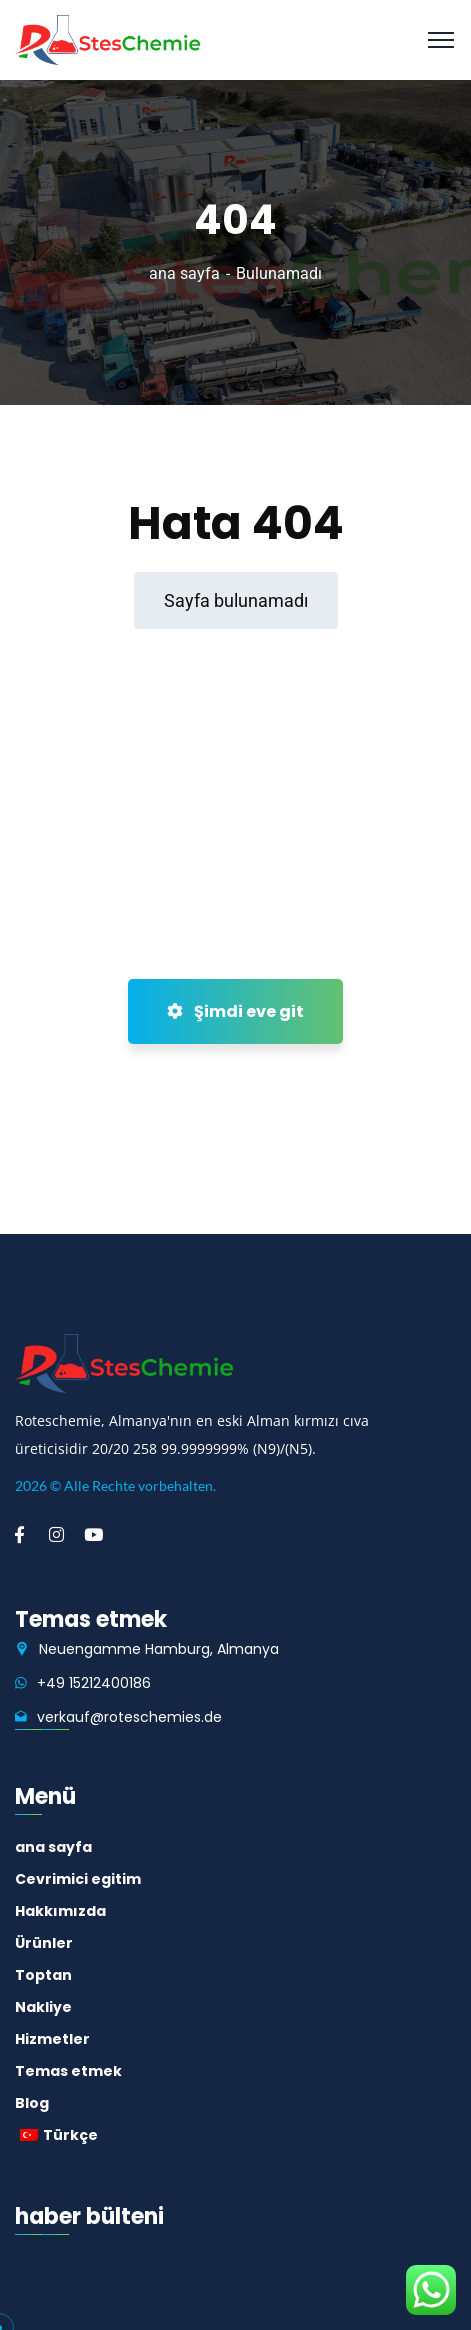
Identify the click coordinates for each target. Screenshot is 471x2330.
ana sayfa (184, 273)
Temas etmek (68, 2071)
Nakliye (43, 2007)
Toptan (43, 1975)
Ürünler (44, 1943)
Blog (32, 2103)
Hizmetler (52, 2039)
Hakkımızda (60, 1911)
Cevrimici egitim (78, 1879)
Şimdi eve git (235, 1011)
